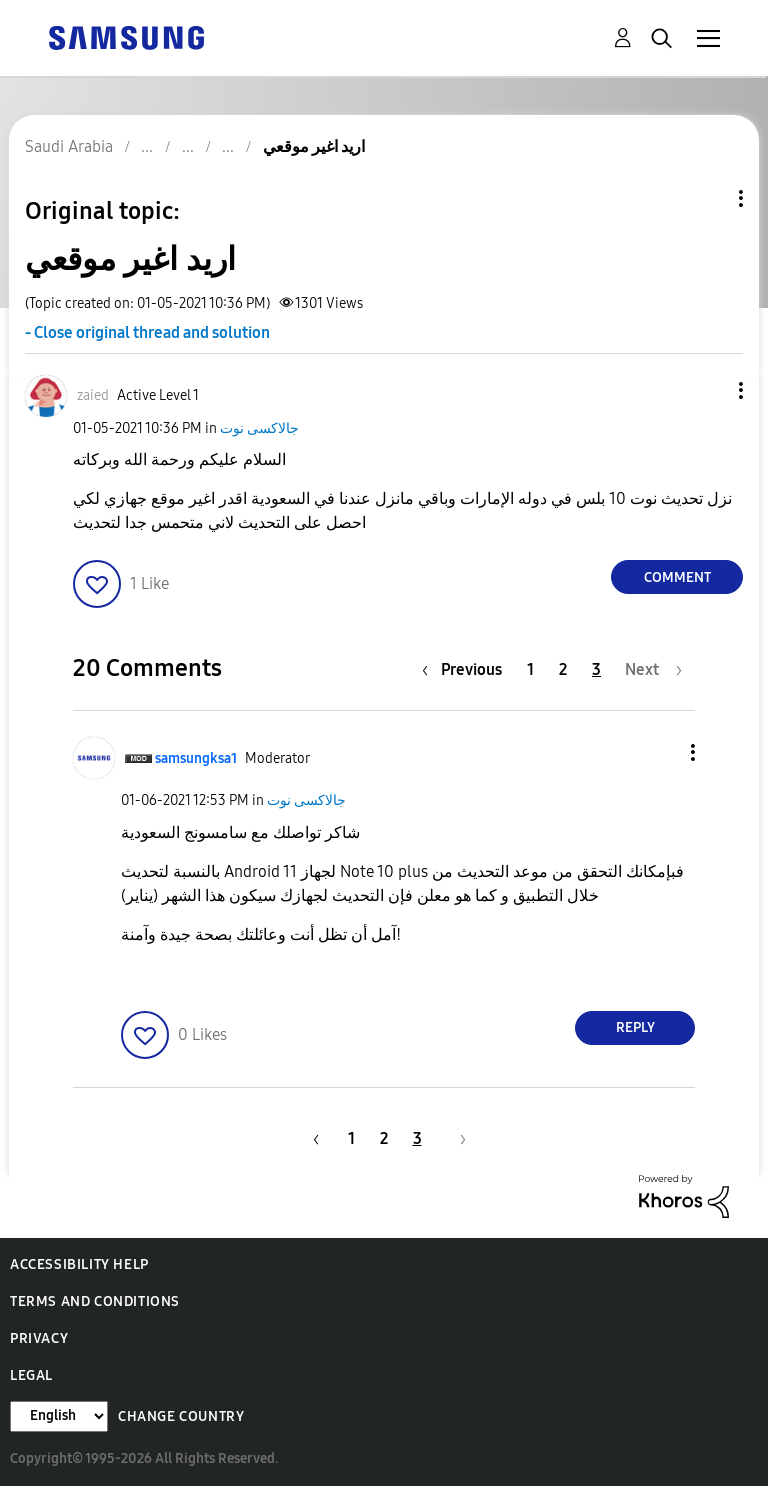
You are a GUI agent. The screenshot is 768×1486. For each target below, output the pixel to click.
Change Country (181, 1416)
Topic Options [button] (707, 198)
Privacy (39, 1338)
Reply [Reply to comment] (635, 1027)
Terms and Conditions (95, 1301)
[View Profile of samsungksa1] (196, 758)
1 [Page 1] (530, 669)
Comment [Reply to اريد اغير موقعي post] (677, 577)
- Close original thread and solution (147, 332)
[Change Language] (59, 1416)
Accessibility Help (79, 1264)
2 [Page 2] (563, 669)
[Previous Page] (467, 669)
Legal (31, 1375)
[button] (708, 390)
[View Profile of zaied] (93, 395)
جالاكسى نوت (259, 428)
